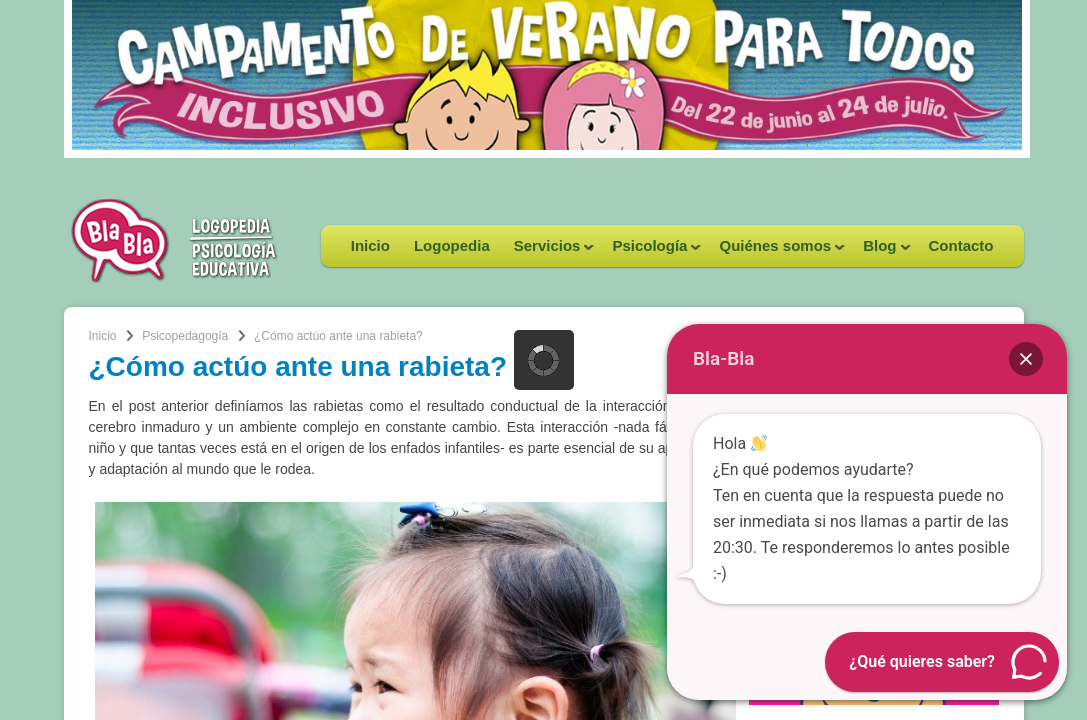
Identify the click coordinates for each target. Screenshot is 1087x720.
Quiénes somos (776, 252)
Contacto (961, 245)
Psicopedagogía (185, 336)
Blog (880, 252)
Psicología (650, 252)
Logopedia (452, 245)
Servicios (548, 252)
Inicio (370, 245)
